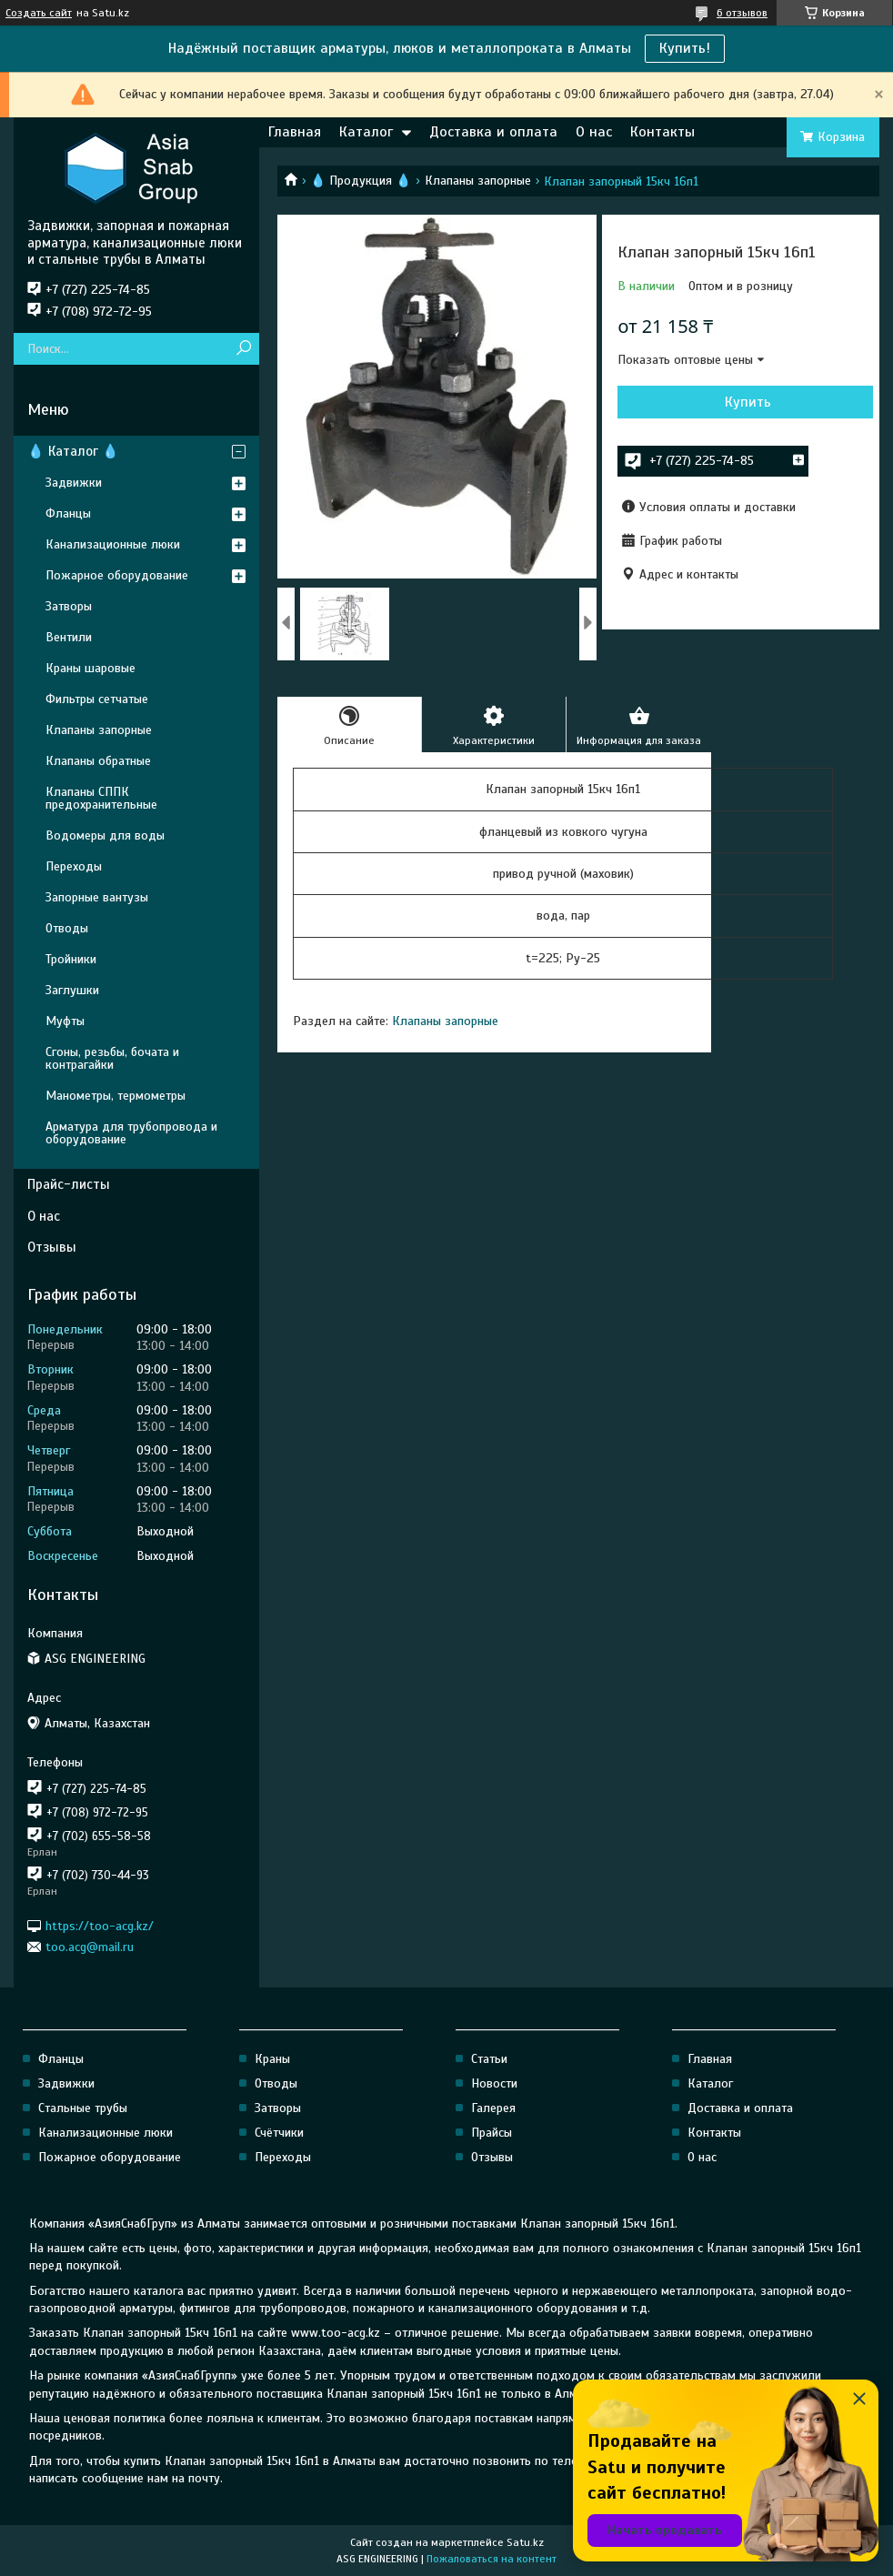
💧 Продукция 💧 (360, 180)
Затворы (68, 606)
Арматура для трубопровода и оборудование (131, 1133)
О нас (594, 132)
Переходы (73, 866)
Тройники (70, 959)
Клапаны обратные (98, 761)
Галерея (493, 2108)
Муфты (65, 1021)
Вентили (68, 637)
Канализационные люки (112, 544)
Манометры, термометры (115, 1095)
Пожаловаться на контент (491, 2558)
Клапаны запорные (478, 180)
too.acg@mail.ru (89, 1947)
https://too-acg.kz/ (99, 1925)
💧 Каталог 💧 (73, 451)
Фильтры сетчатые (96, 699)
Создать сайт (38, 12)
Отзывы (51, 1247)
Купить (748, 402)
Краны (272, 2059)
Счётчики (279, 2132)
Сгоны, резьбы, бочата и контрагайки (112, 1058)
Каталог (366, 132)
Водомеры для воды (105, 835)
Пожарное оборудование (116, 575)
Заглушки (72, 990)
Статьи (489, 2059)
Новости (494, 2083)
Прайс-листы (68, 1184)
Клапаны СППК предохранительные (101, 798)
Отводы (66, 928)
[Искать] (243, 349)
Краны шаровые (90, 668)
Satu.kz (525, 2542)
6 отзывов (742, 12)
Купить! (684, 48)
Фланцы (68, 513)
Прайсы (491, 2132)
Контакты (662, 132)
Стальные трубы (82, 2108)
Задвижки (73, 482)
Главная (294, 132)
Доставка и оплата (493, 132)
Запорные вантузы (96, 897)
